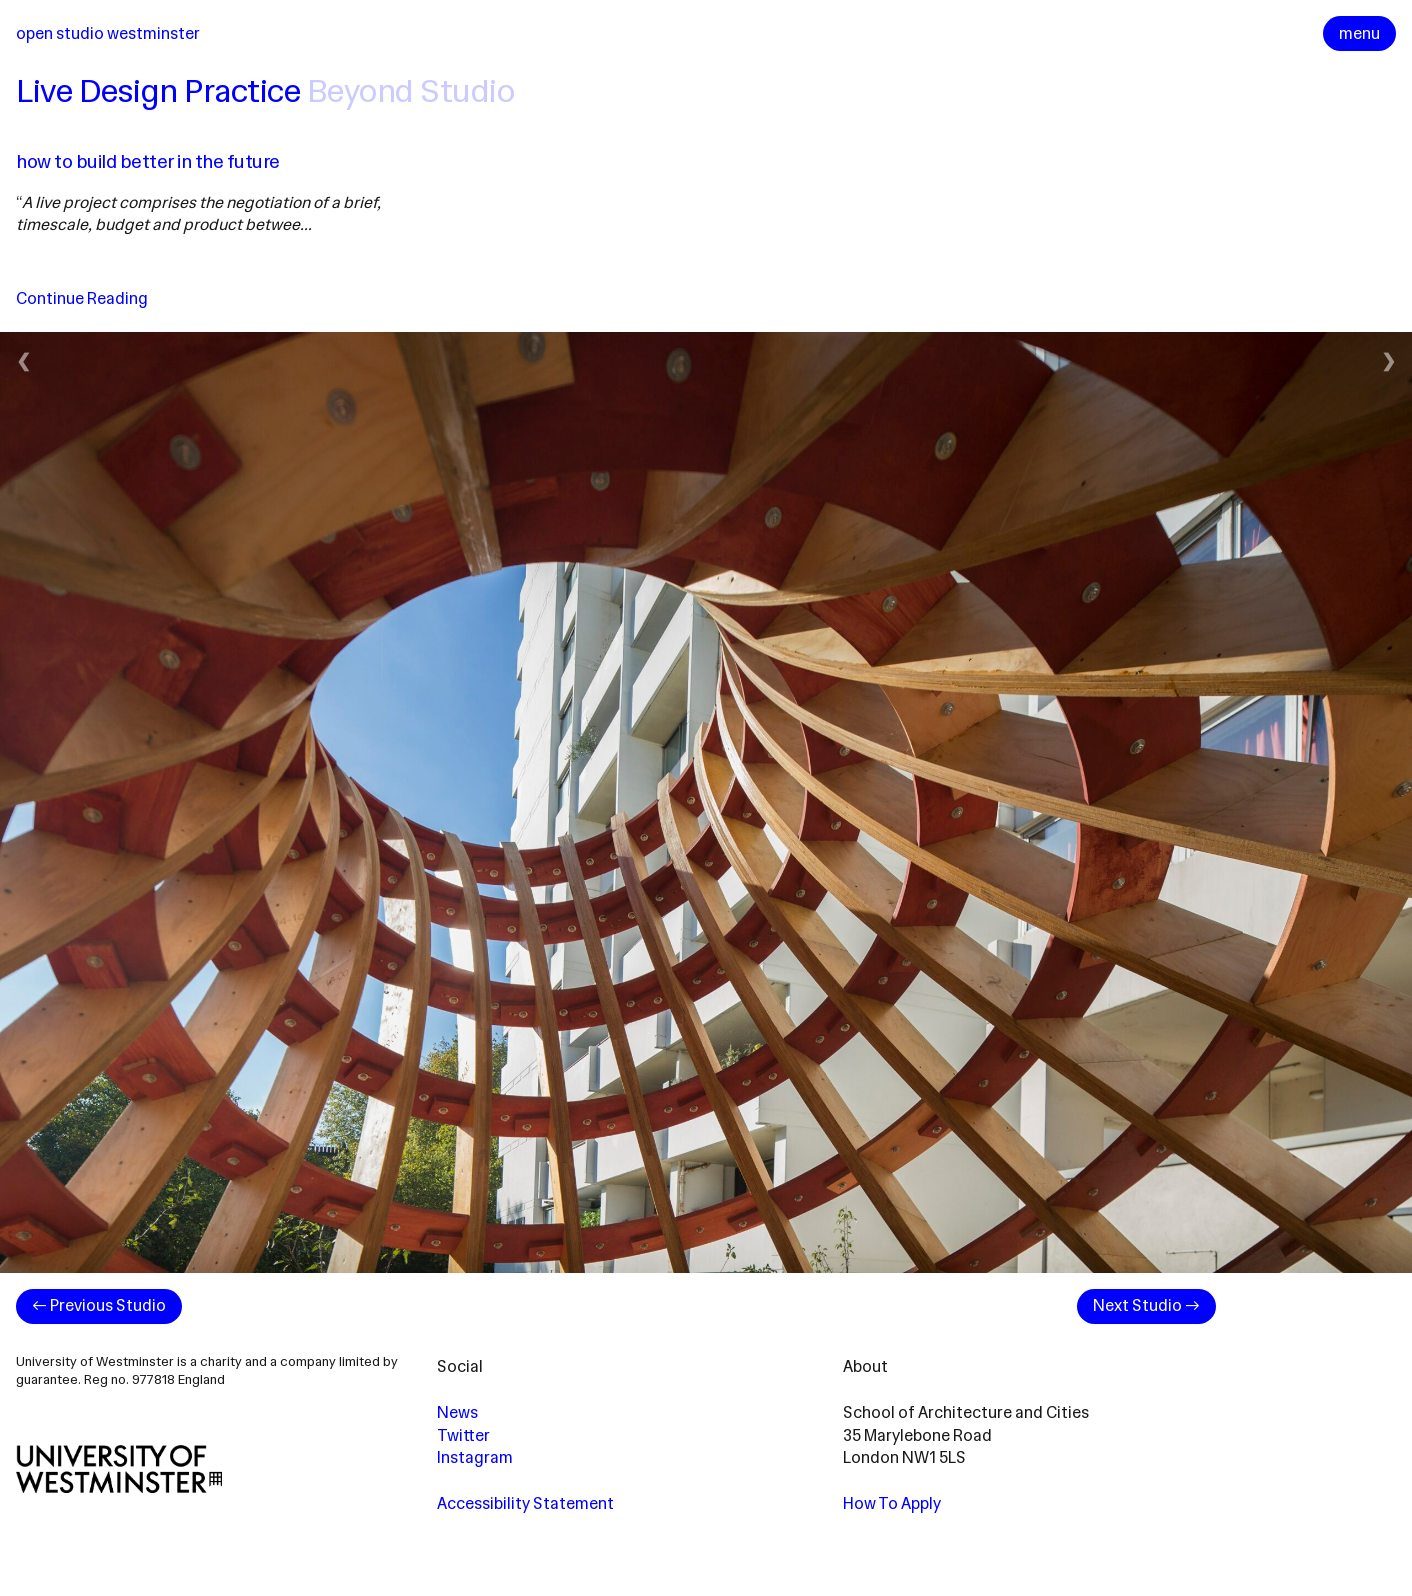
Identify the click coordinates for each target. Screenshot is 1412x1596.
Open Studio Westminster (108, 33)
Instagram (475, 1457)
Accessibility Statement (525, 1503)
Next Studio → (1146, 1305)
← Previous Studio (99, 1305)
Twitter (463, 1435)
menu (1359, 33)
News (457, 1412)
